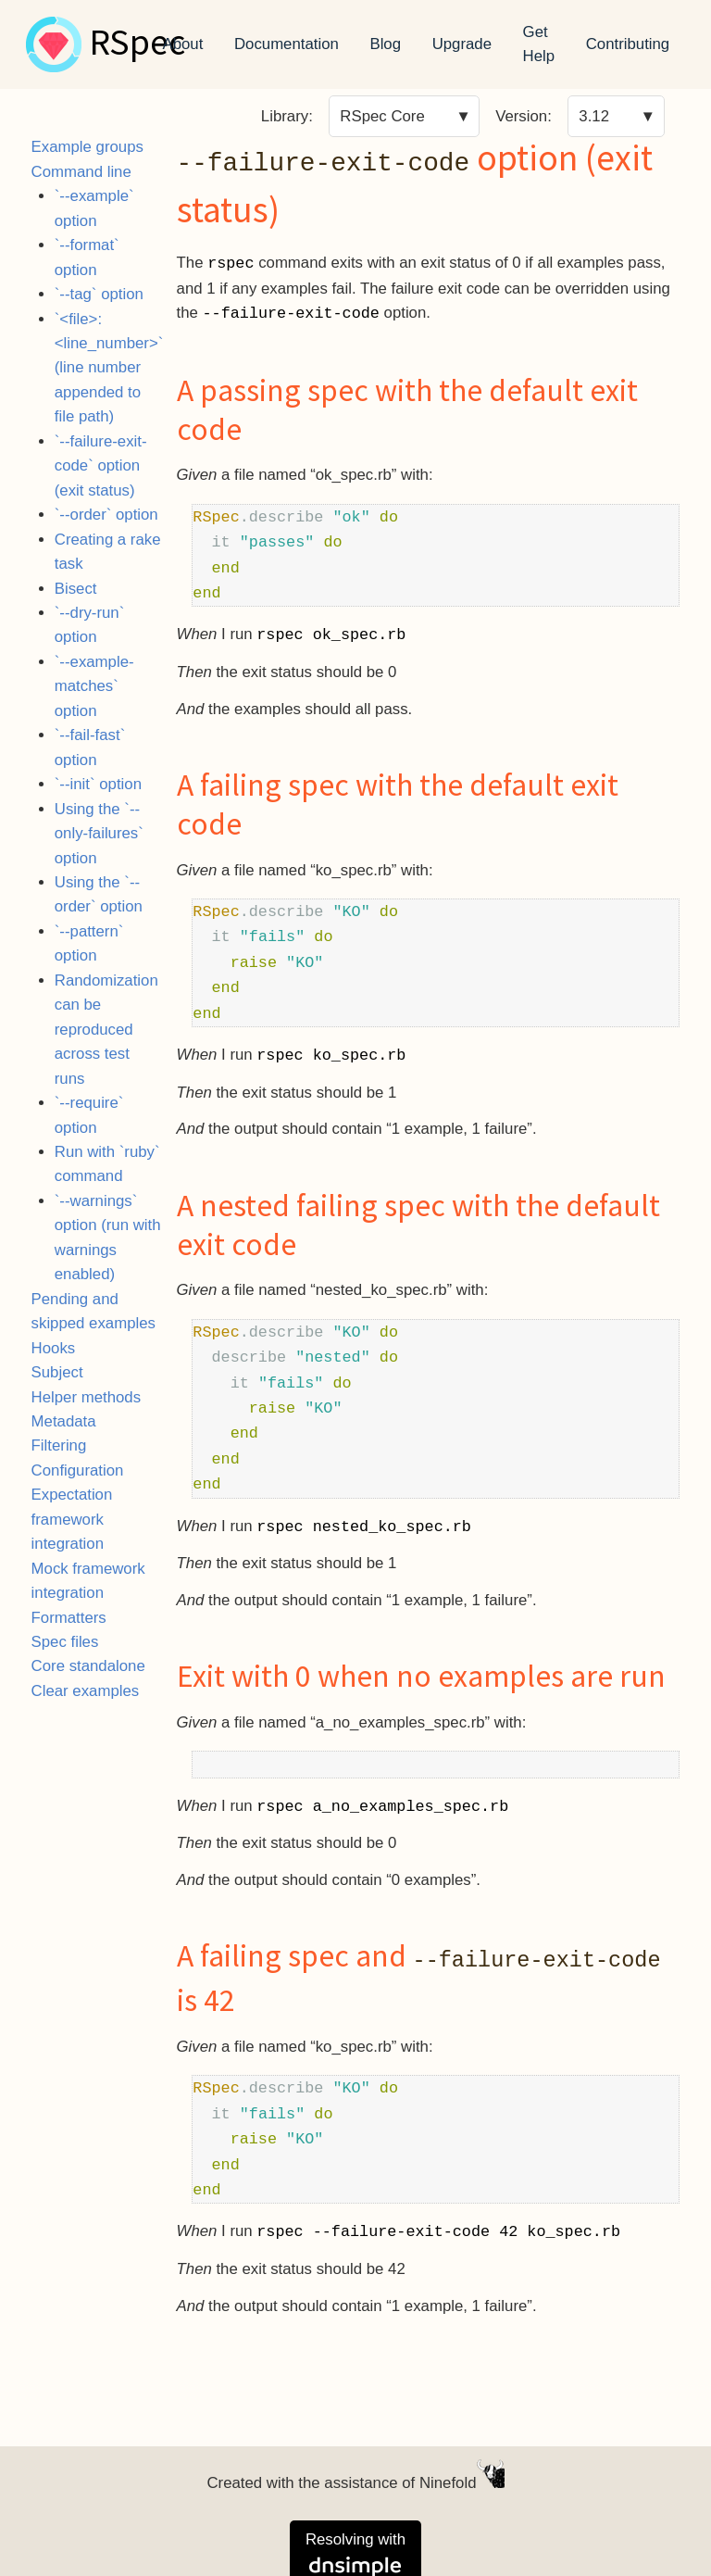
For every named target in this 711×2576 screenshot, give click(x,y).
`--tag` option (99, 294)
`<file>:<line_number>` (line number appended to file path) (109, 368)
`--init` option (98, 784)
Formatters (68, 1618)
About (183, 44)
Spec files (65, 1642)
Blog (385, 44)
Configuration (77, 1470)
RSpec (137, 44)
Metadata (63, 1421)
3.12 (594, 116)
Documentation (286, 44)
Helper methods (86, 1397)
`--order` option (106, 514)
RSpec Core (382, 116)
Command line (81, 172)
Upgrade (462, 44)
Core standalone (88, 1666)
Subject (57, 1372)
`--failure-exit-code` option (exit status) (101, 466)
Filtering (59, 1445)
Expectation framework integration (72, 1519)
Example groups (87, 147)
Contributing (628, 44)
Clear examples (85, 1691)
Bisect (76, 588)
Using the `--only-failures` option (99, 833)
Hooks (53, 1348)
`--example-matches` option (94, 686)
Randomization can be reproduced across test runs (106, 1029)
